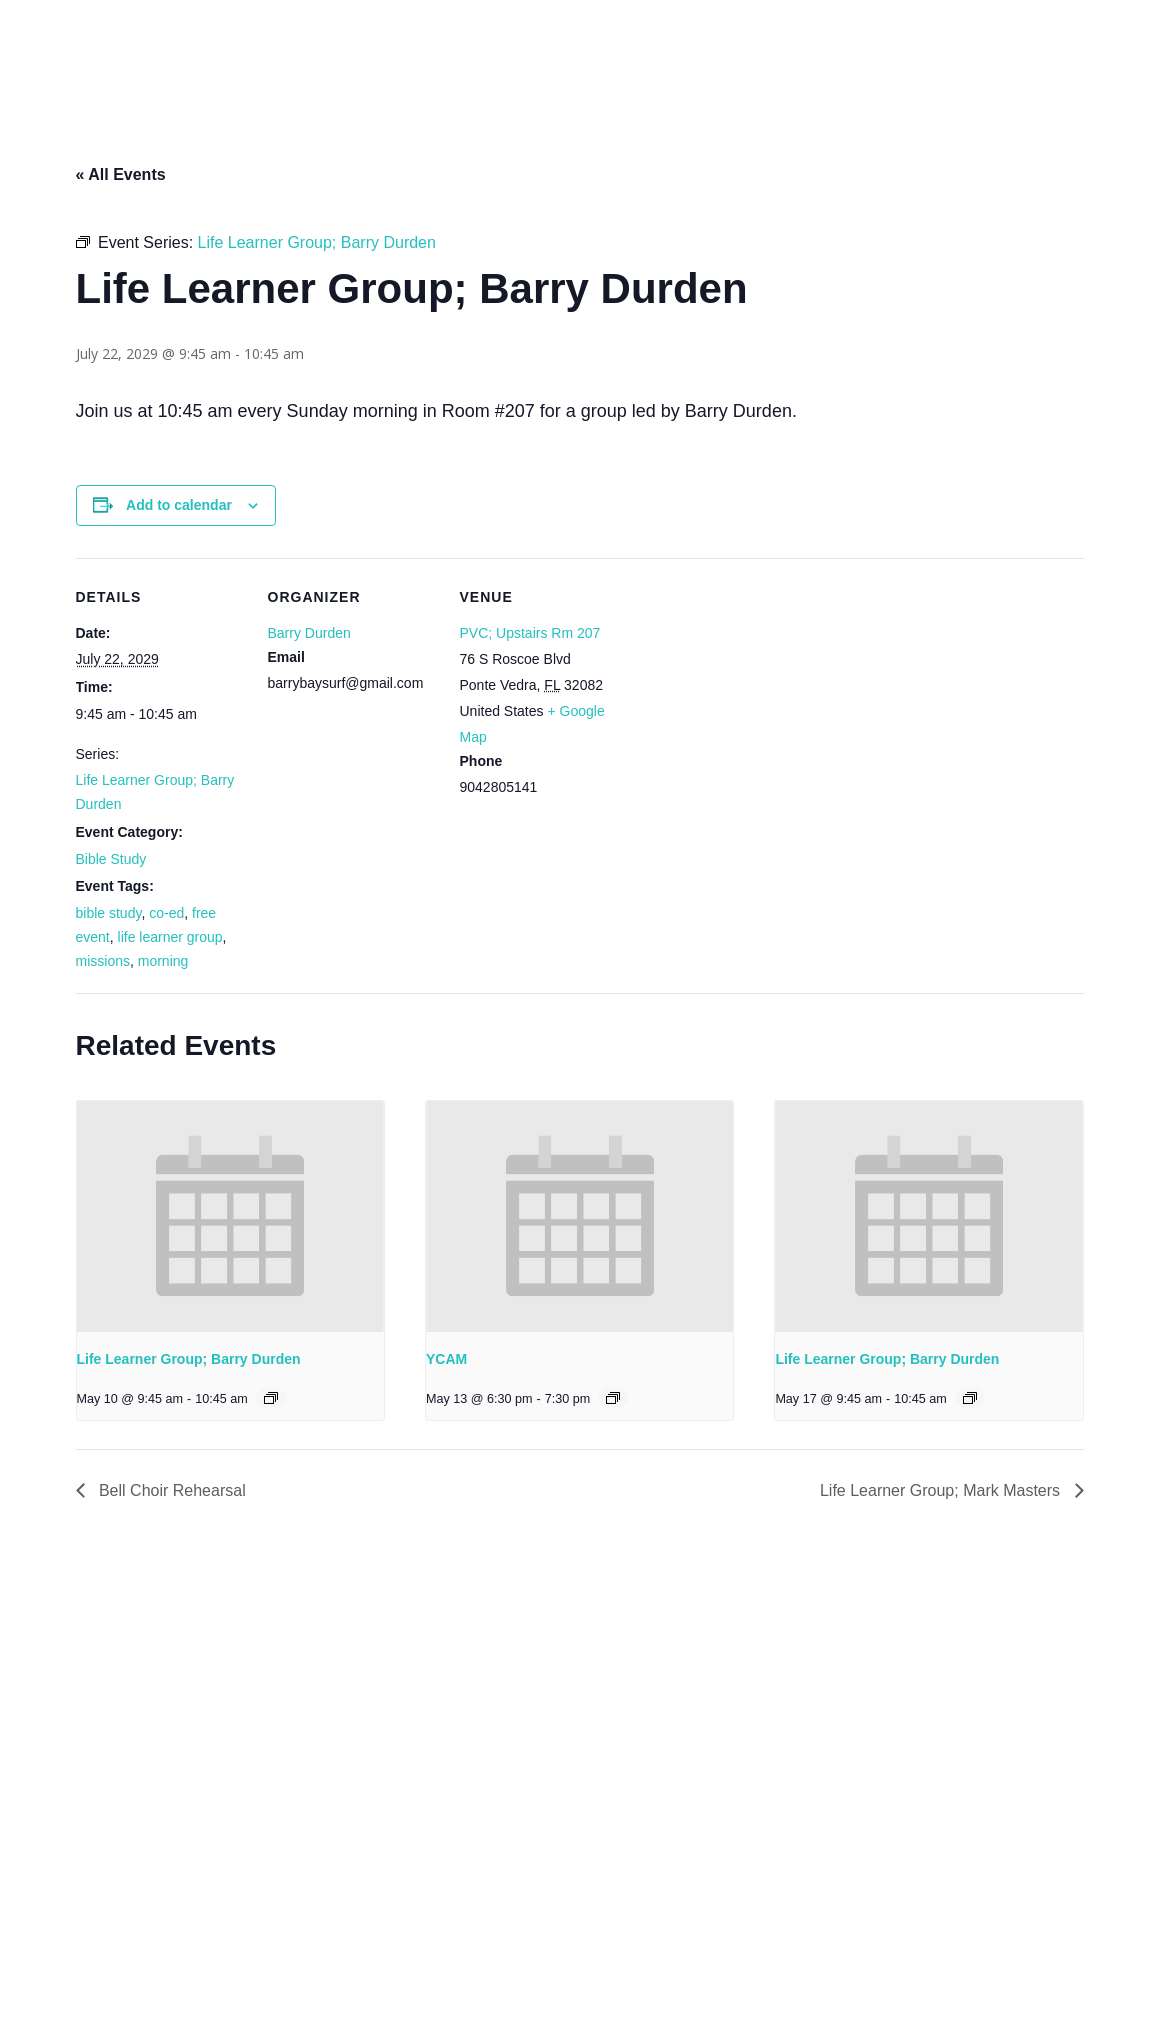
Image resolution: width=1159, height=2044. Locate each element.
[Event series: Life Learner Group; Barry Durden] (271, 1398)
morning (163, 961)
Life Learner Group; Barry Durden (189, 1359)
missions (103, 961)
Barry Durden (309, 633)
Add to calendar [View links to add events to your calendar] (179, 505)
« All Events (121, 174)
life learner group (170, 937)
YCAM (446, 1359)
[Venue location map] (757, 695)
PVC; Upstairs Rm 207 (530, 633)
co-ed (166, 913)
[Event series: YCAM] (613, 1398)
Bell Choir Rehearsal (170, 1490)
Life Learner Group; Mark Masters (942, 1490)
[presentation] (230, 1216)
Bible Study (111, 859)
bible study (109, 913)
